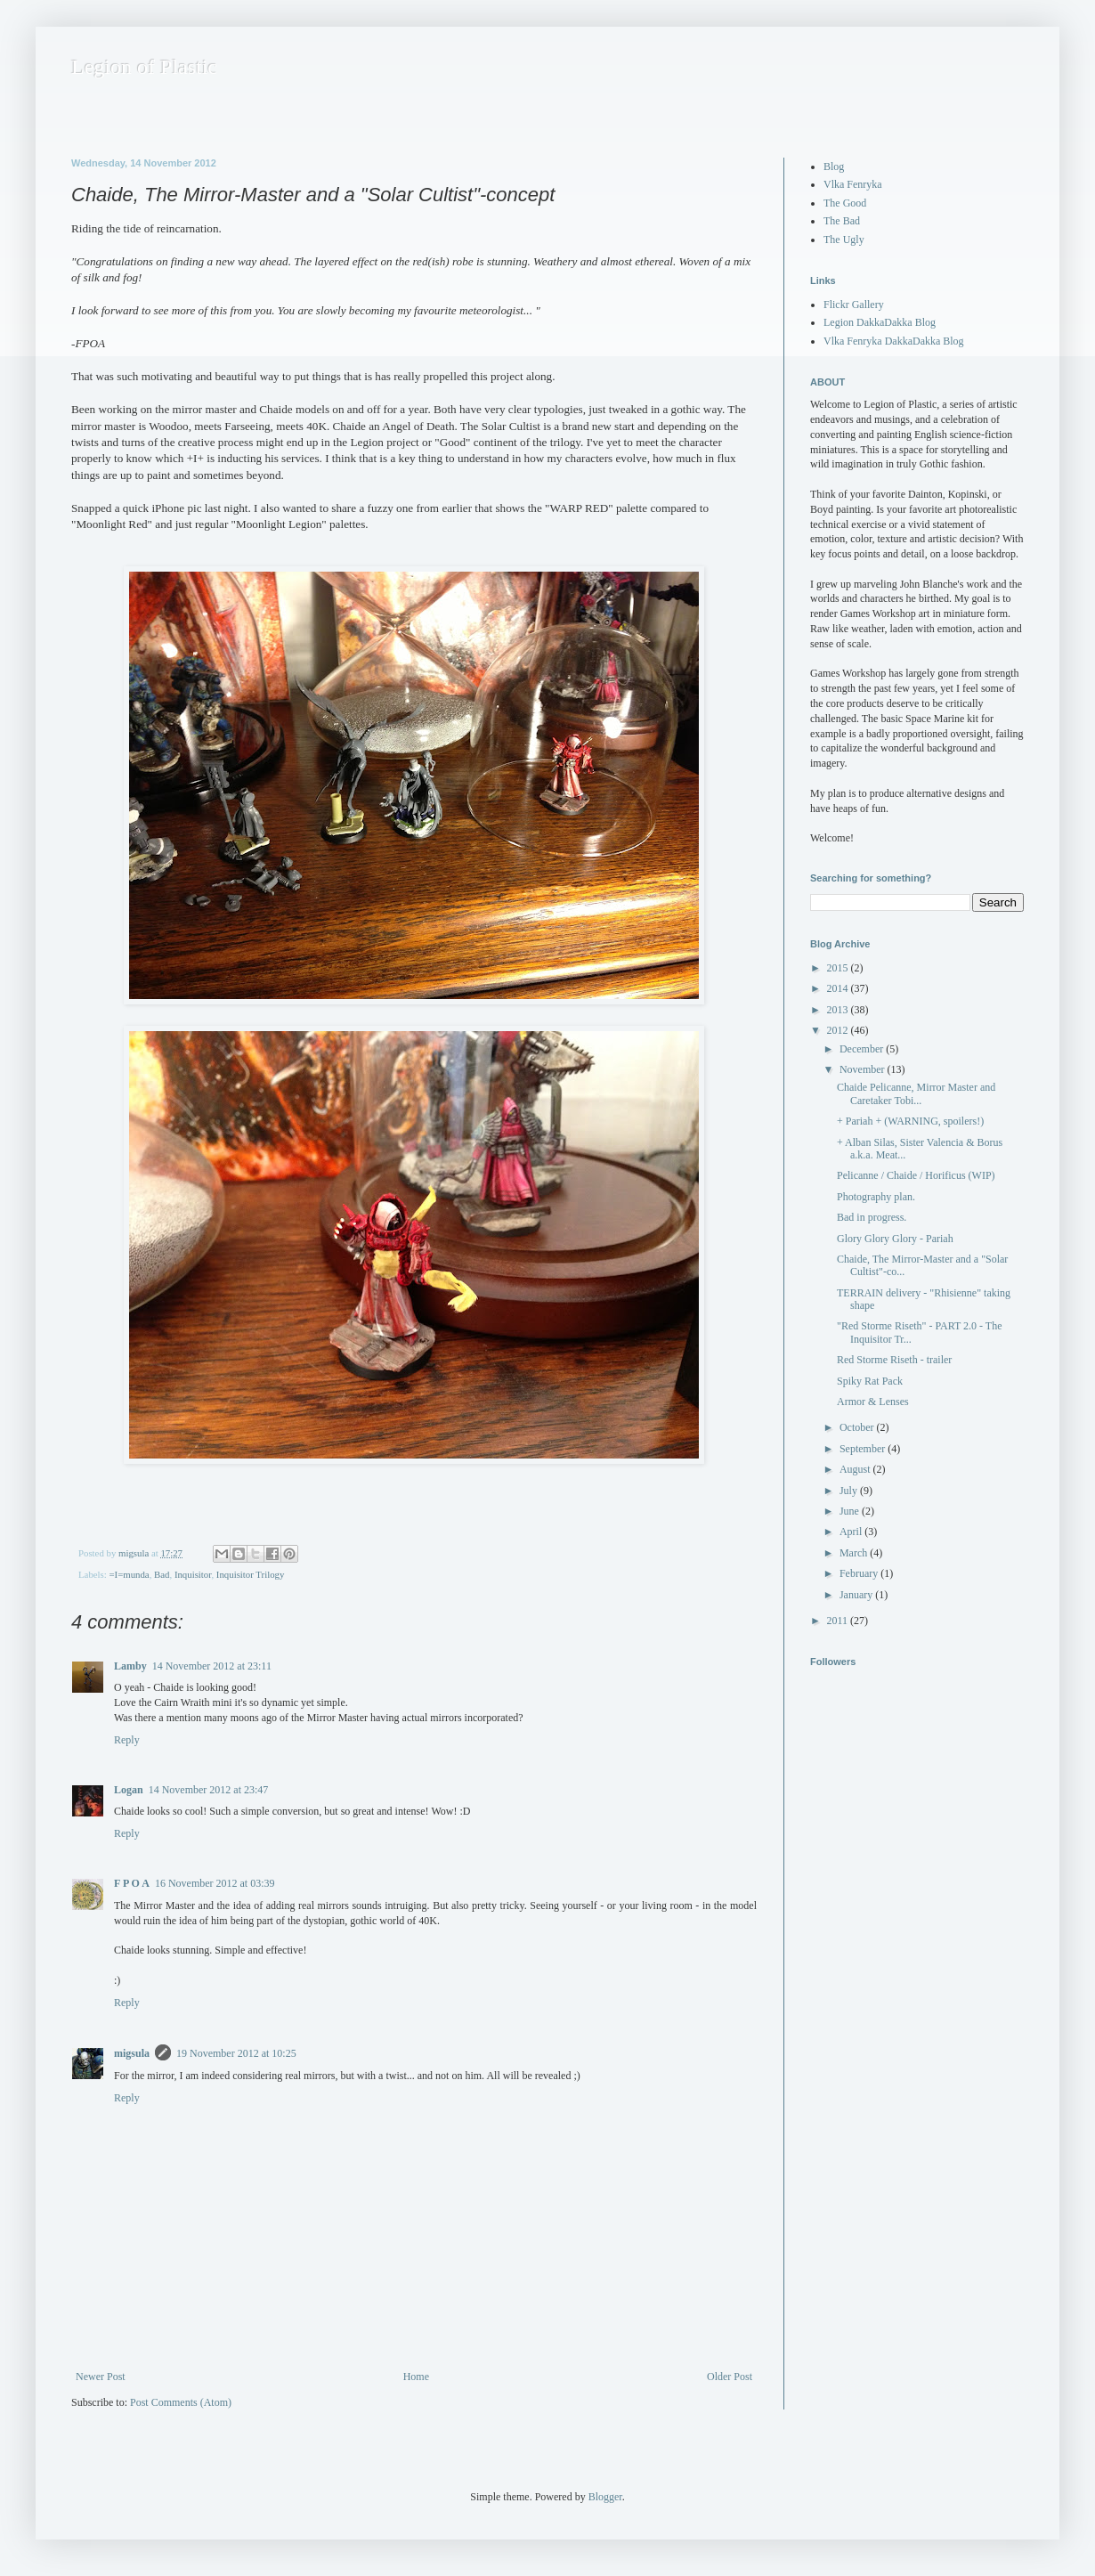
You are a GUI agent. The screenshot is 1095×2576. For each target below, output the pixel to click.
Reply (127, 1740)
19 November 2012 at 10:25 (236, 2053)
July (850, 1490)
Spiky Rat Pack (870, 1381)
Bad (161, 1574)
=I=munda (129, 1574)
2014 (839, 988)
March (855, 1553)
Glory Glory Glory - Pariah (895, 1238)
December (863, 1049)
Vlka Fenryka (852, 184)
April (852, 1531)
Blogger (605, 2497)
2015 (839, 968)
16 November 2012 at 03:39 (215, 1883)
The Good (844, 203)
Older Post (729, 2376)
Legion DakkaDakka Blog (879, 322)
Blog (833, 166)
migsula (132, 2053)
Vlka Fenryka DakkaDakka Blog (893, 341)
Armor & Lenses (873, 1401)
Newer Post (101, 2376)
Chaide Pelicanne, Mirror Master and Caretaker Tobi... (916, 1093)
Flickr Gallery (853, 304)
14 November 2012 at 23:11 (212, 1666)
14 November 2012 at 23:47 (209, 1790)
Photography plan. (876, 1196)
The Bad (841, 221)
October (858, 1427)
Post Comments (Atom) (180, 2402)
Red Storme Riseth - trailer (894, 1359)
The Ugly (843, 239)
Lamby (130, 1666)
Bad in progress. (871, 1217)
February (860, 1573)
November (864, 1069)
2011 (839, 1620)
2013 (839, 1010)
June (851, 1511)
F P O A (132, 1883)
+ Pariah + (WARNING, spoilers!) (910, 1121)
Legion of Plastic (144, 66)
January (857, 1595)
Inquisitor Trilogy (250, 1574)
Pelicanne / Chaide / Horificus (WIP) (916, 1175)
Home (416, 2376)
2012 (839, 1030)
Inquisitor (193, 1574)
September (864, 1448)
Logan (128, 1790)
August (856, 1469)
